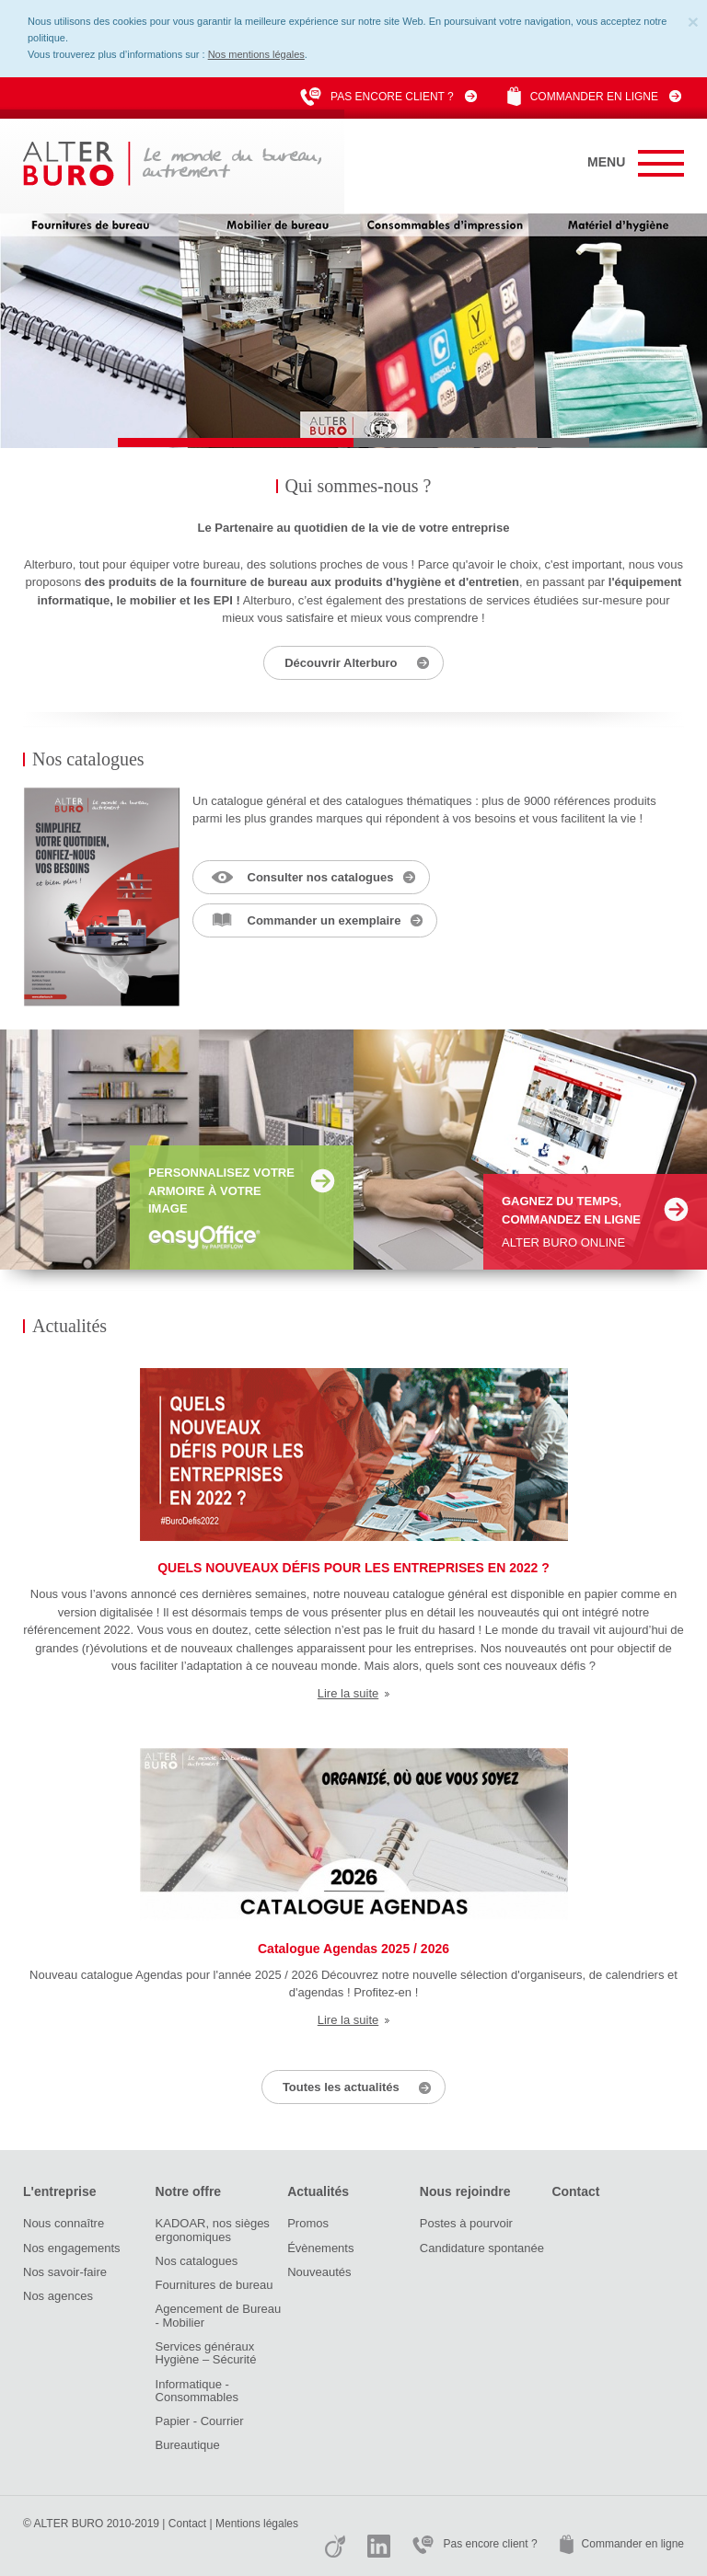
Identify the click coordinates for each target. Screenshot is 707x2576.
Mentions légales (256, 2523)
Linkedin (378, 2546)
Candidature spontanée (482, 2248)
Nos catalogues (197, 2261)
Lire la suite (348, 1693)
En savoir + (322, 1180)
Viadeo (335, 2546)
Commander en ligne (594, 96)
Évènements (320, 2248)
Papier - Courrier (200, 2421)
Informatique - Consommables (197, 2390)
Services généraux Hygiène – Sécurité (206, 2353)
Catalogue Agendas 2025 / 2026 (353, 1948)
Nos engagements (72, 2248)
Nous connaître (63, 2223)
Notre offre (189, 2191)
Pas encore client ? (392, 96)
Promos (308, 2223)
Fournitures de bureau (214, 2285)
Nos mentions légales (256, 54)
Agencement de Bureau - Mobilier (219, 2315)
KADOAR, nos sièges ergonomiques (213, 2229)
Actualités (318, 2191)
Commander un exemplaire (324, 920)
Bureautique (188, 2445)
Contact (575, 2191)
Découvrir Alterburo (340, 663)
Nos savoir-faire (65, 2272)
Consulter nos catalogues (321, 877)
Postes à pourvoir (466, 2223)
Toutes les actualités (341, 2087)
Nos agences (58, 2296)
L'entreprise (60, 2191)
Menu (635, 163)
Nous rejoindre (465, 2191)
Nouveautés (319, 2272)
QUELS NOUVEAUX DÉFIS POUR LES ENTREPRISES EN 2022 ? (353, 1567)
